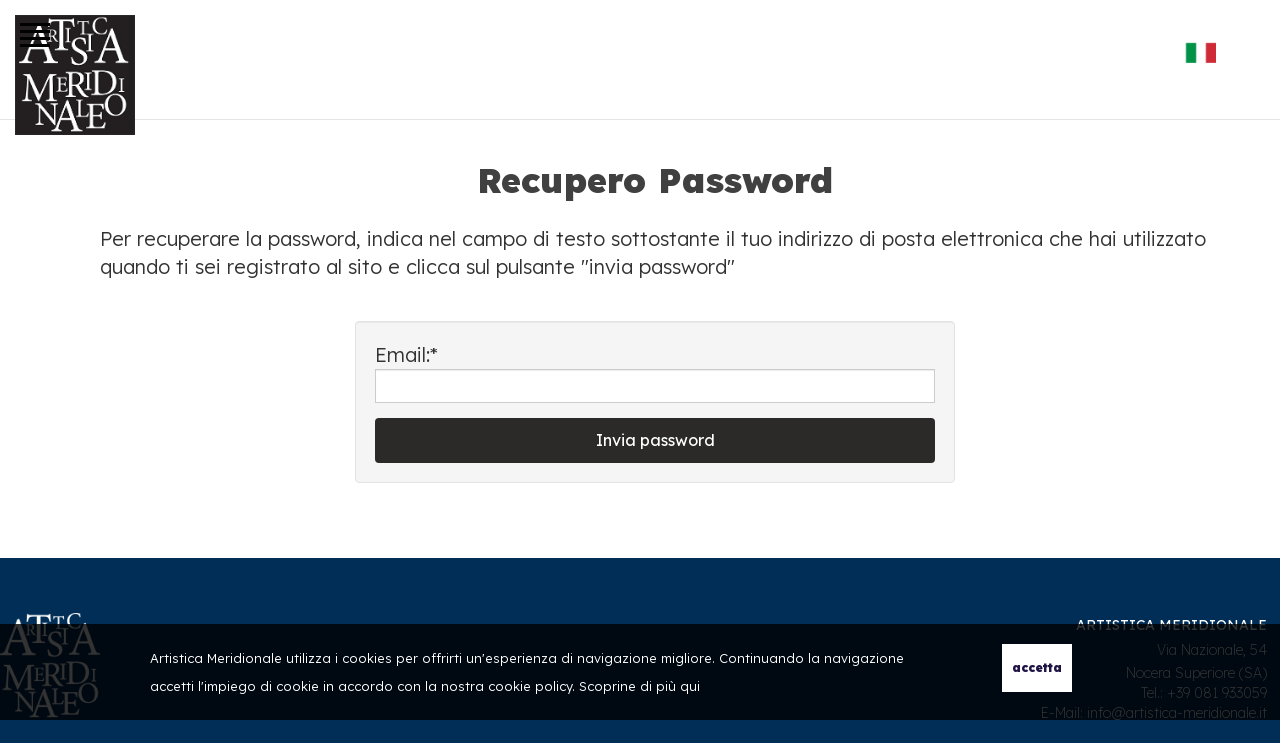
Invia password (655, 440)
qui (690, 686)
